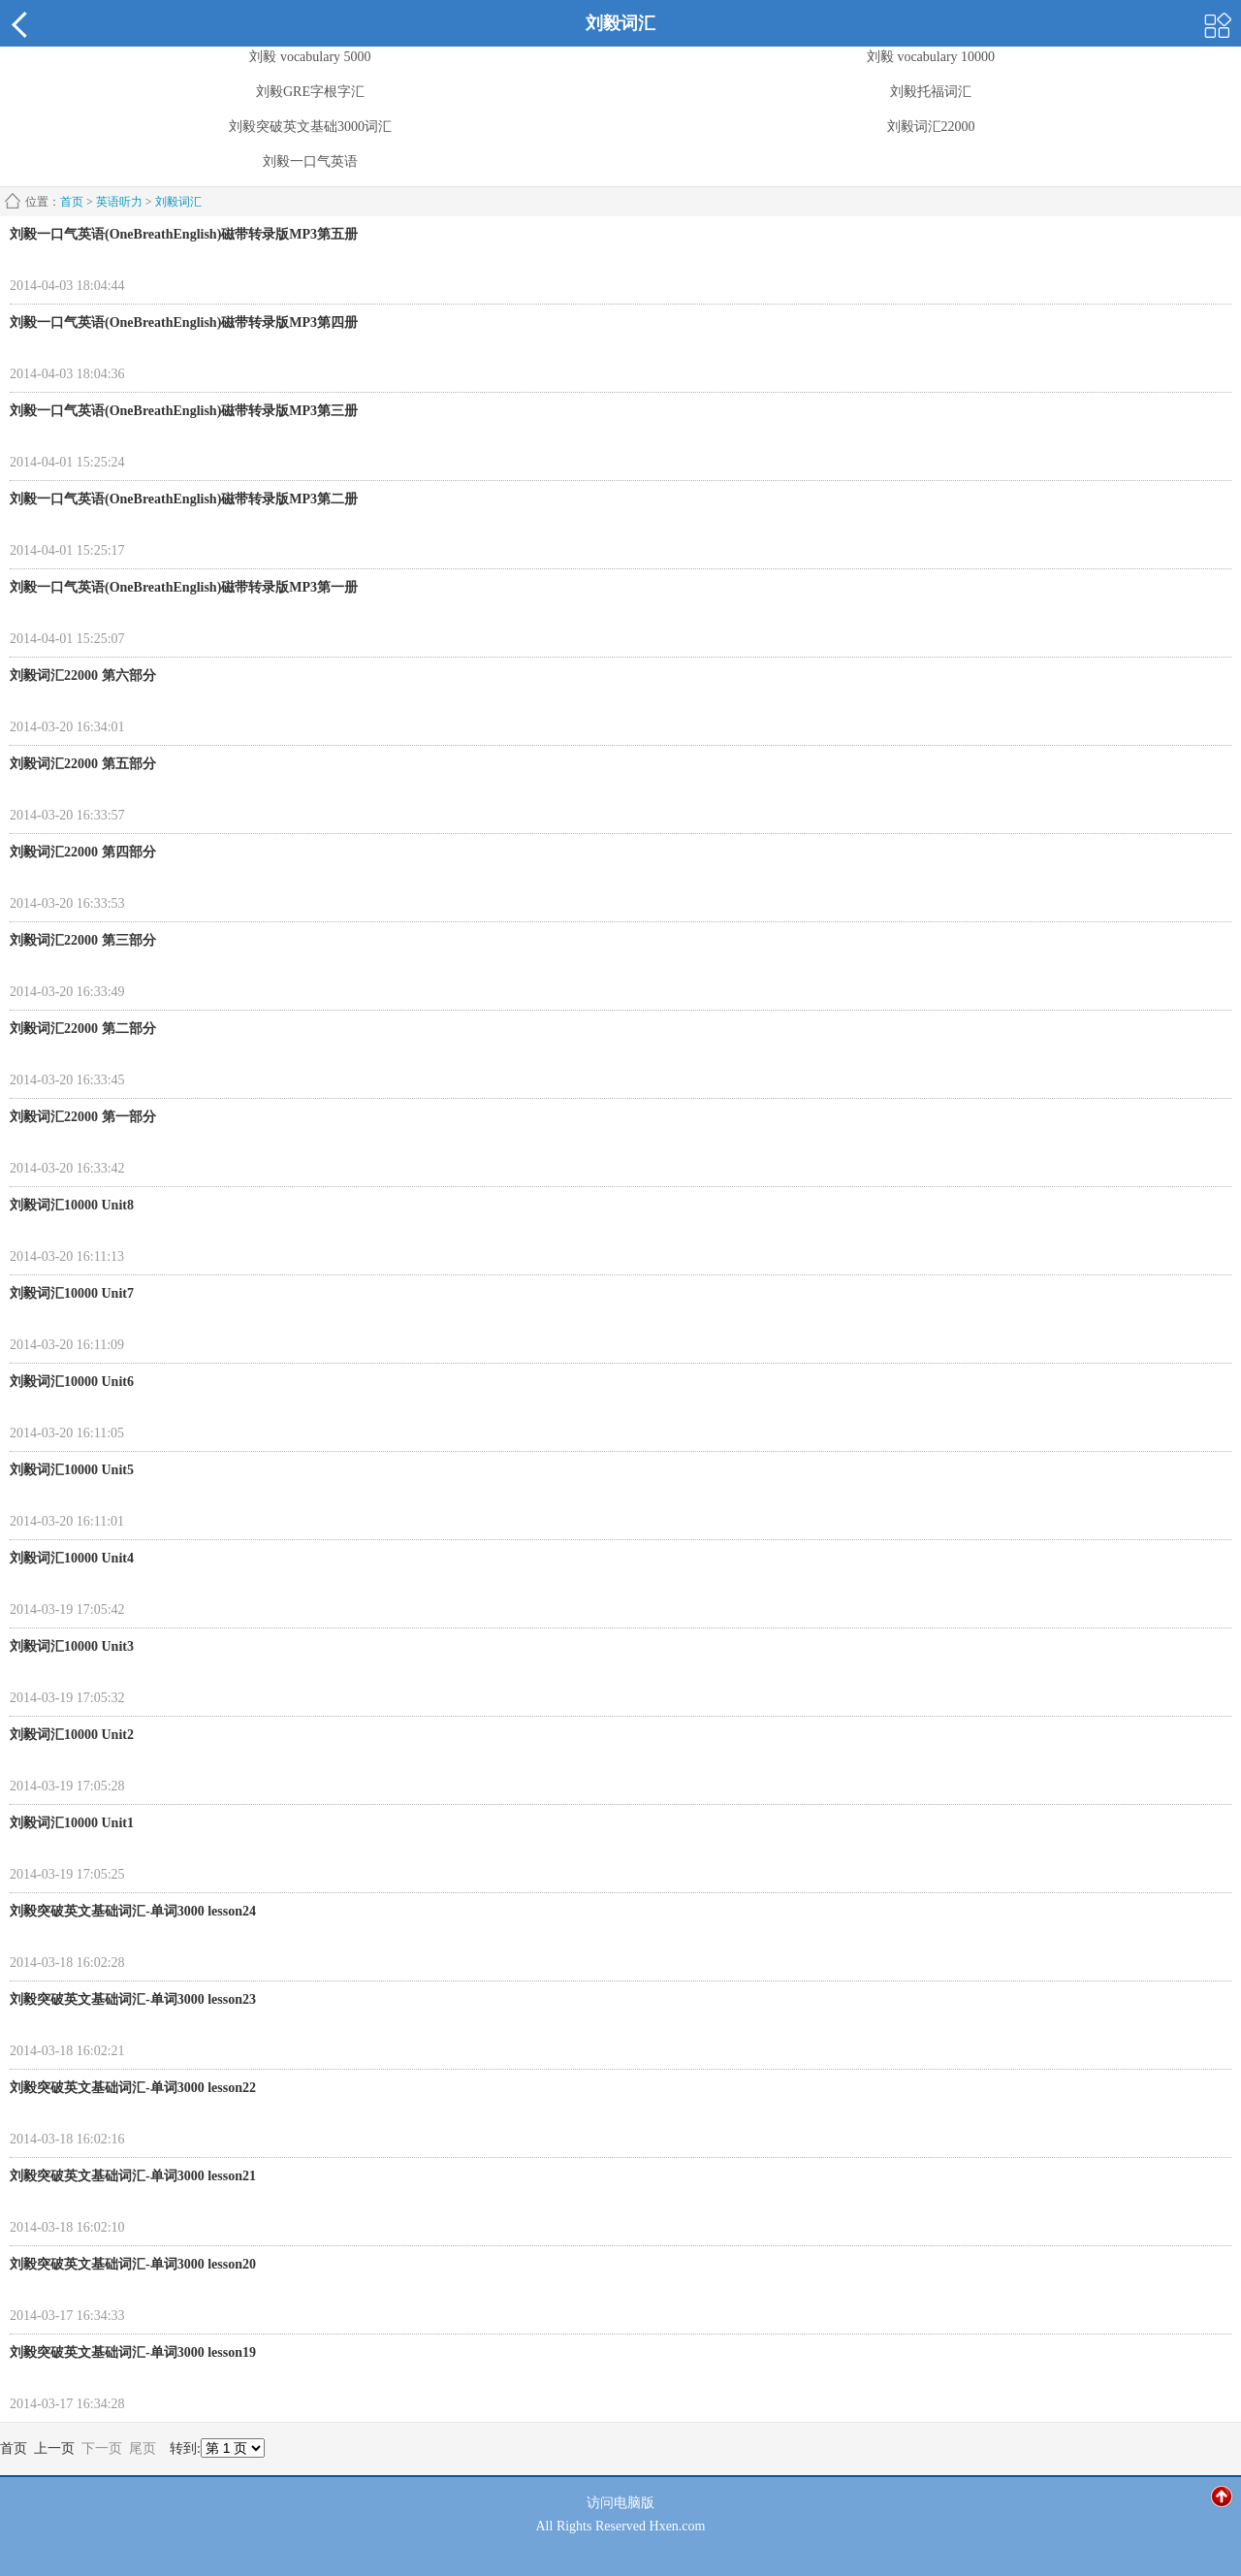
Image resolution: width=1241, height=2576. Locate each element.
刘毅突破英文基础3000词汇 (310, 127)
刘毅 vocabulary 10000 (931, 57)
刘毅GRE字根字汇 (310, 92)
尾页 (142, 2448)
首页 (71, 202)
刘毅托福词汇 (930, 92)
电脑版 (634, 2503)
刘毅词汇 (178, 202)
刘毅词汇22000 (931, 127)
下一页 (101, 2448)
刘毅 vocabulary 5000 (309, 57)
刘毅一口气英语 (310, 162)
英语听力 (119, 202)
